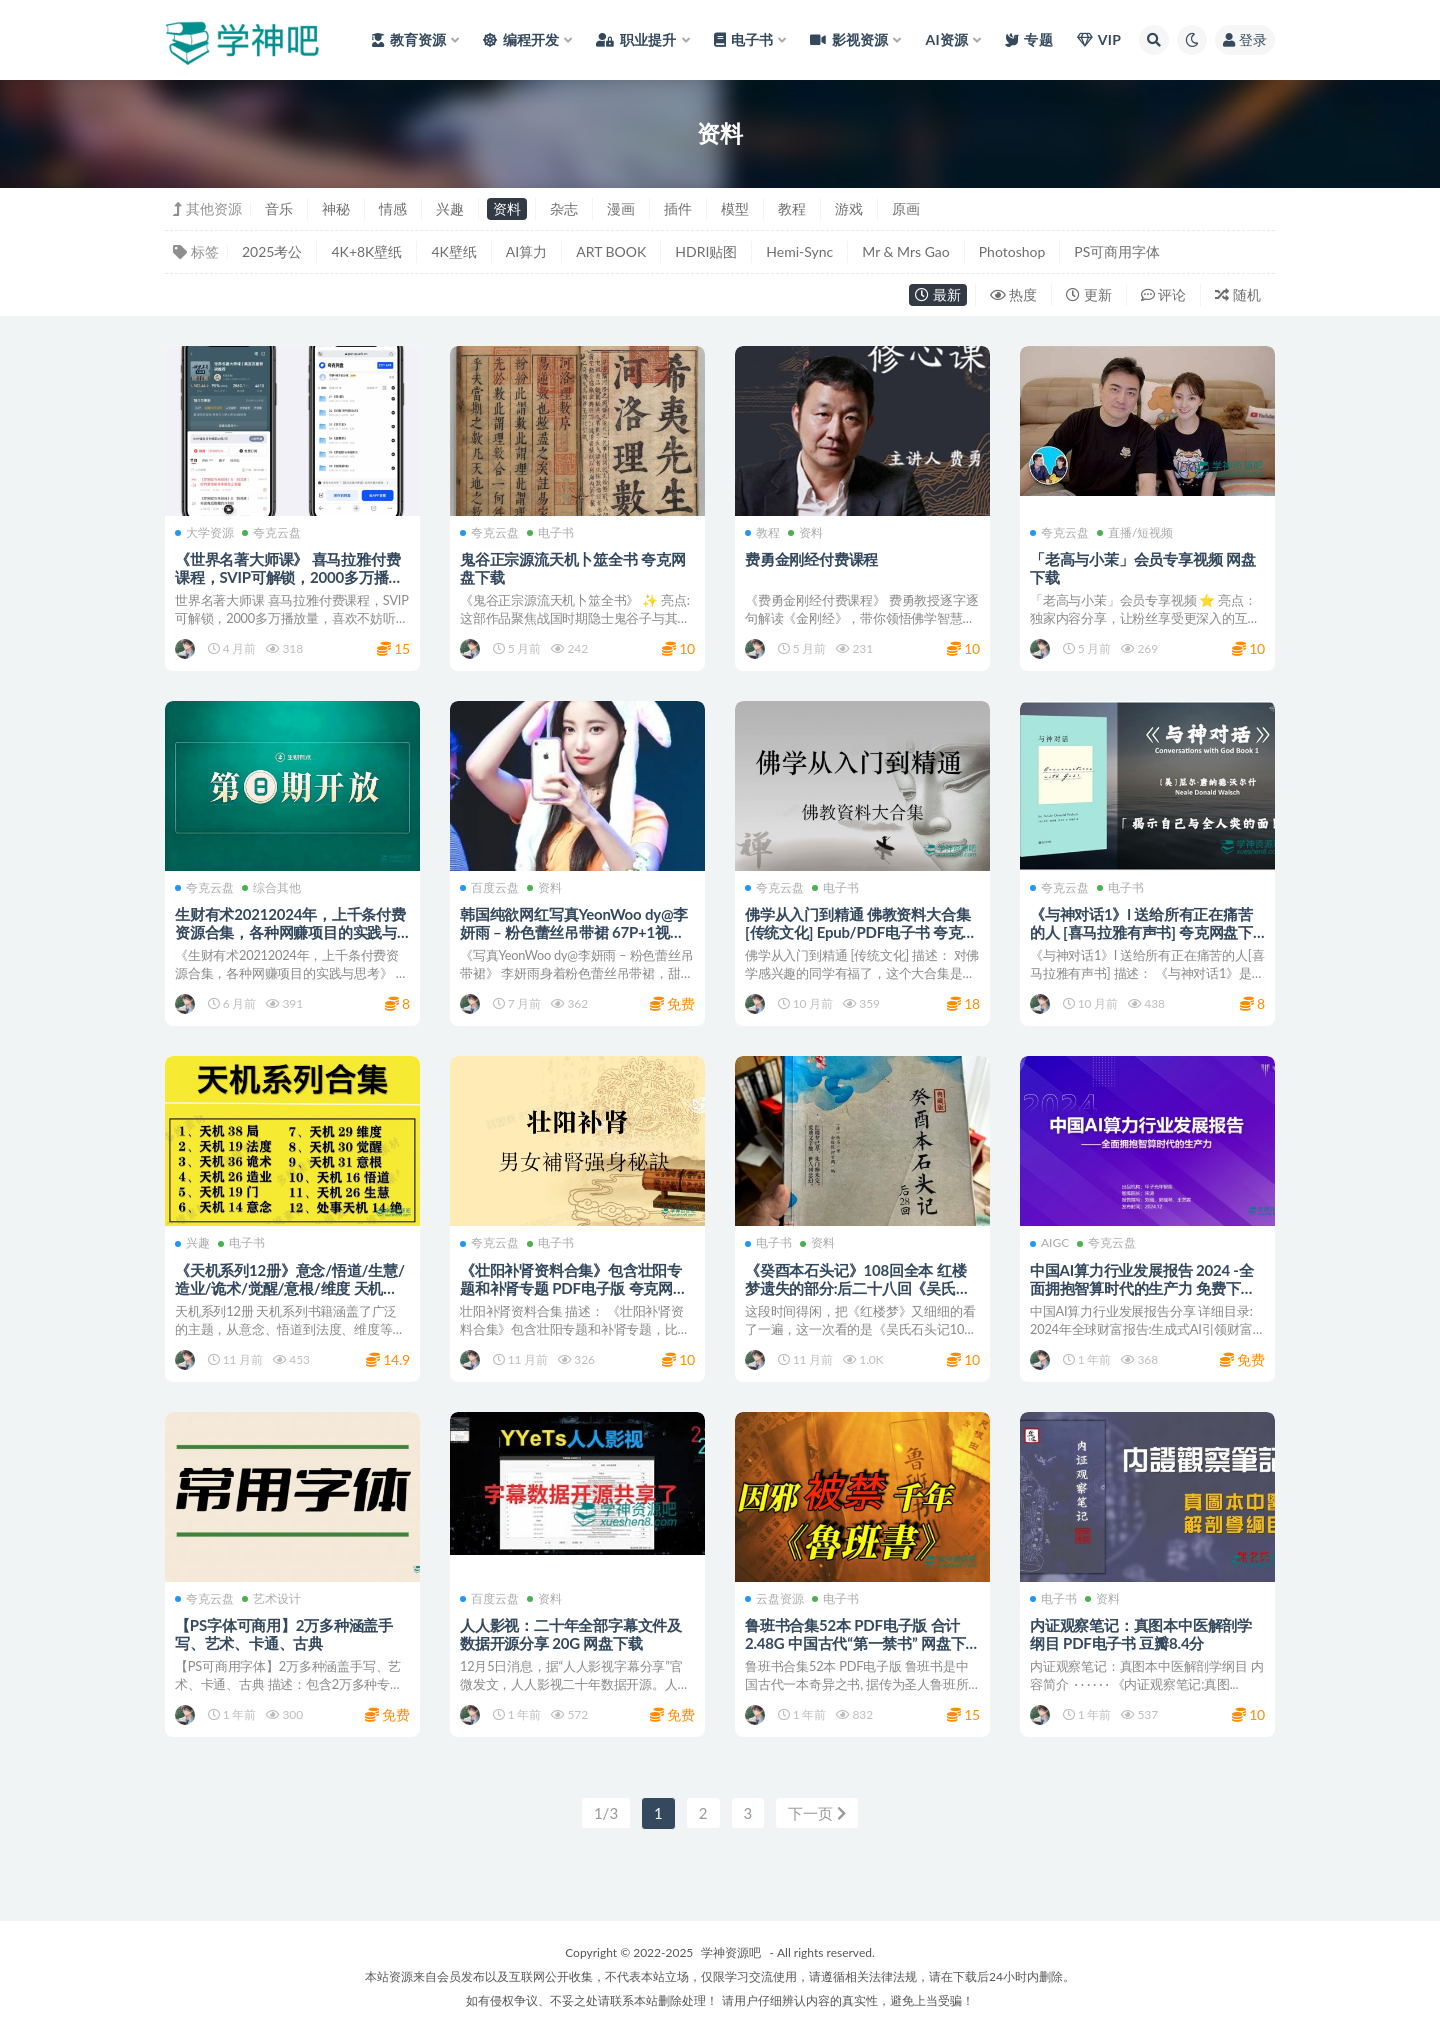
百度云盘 (489, 888)
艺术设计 (271, 1599)
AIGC (1049, 1243)
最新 (938, 294)
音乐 (279, 208)
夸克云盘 (271, 533)
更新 (1089, 294)
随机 (1238, 294)
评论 (1164, 294)
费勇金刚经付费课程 (811, 559)
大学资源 (204, 533)
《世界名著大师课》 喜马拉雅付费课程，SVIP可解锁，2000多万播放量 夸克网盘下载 (289, 577)
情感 (393, 208)
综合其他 (271, 888)
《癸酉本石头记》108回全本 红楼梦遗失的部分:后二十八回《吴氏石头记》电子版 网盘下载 (858, 1288)
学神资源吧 (731, 1952)
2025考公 (272, 251)
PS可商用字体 (1117, 251)
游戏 (849, 208)
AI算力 (526, 251)
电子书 (550, 533)
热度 (1014, 294)
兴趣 (450, 208)
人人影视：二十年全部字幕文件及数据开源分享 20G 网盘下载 (571, 1634)
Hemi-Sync (799, 251)
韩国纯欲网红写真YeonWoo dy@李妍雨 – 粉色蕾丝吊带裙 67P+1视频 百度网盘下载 (574, 932)
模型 (735, 208)
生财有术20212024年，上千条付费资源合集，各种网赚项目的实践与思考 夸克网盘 (290, 932)
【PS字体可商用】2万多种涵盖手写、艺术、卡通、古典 (284, 1634)
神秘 (336, 208)
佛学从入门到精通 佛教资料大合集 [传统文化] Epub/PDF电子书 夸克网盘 (861, 932)
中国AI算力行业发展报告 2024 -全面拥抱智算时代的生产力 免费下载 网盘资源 (1142, 1288)
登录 (1245, 39)
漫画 (621, 208)
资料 (507, 208)
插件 (678, 208)
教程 (792, 208)
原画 (906, 208)
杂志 (564, 208)
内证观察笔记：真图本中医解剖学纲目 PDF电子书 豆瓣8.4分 (1141, 1634)
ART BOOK (611, 251)
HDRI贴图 (706, 251)
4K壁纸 (453, 251)
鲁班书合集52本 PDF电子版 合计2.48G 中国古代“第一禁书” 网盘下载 (855, 1643)
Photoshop (1012, 251)
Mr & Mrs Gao (906, 251)
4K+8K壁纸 (366, 251)
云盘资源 (774, 1599)
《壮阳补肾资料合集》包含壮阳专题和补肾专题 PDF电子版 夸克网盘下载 (574, 1288)
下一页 (817, 1813)
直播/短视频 (1135, 533)
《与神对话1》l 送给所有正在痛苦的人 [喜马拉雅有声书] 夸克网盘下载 (1141, 932)
